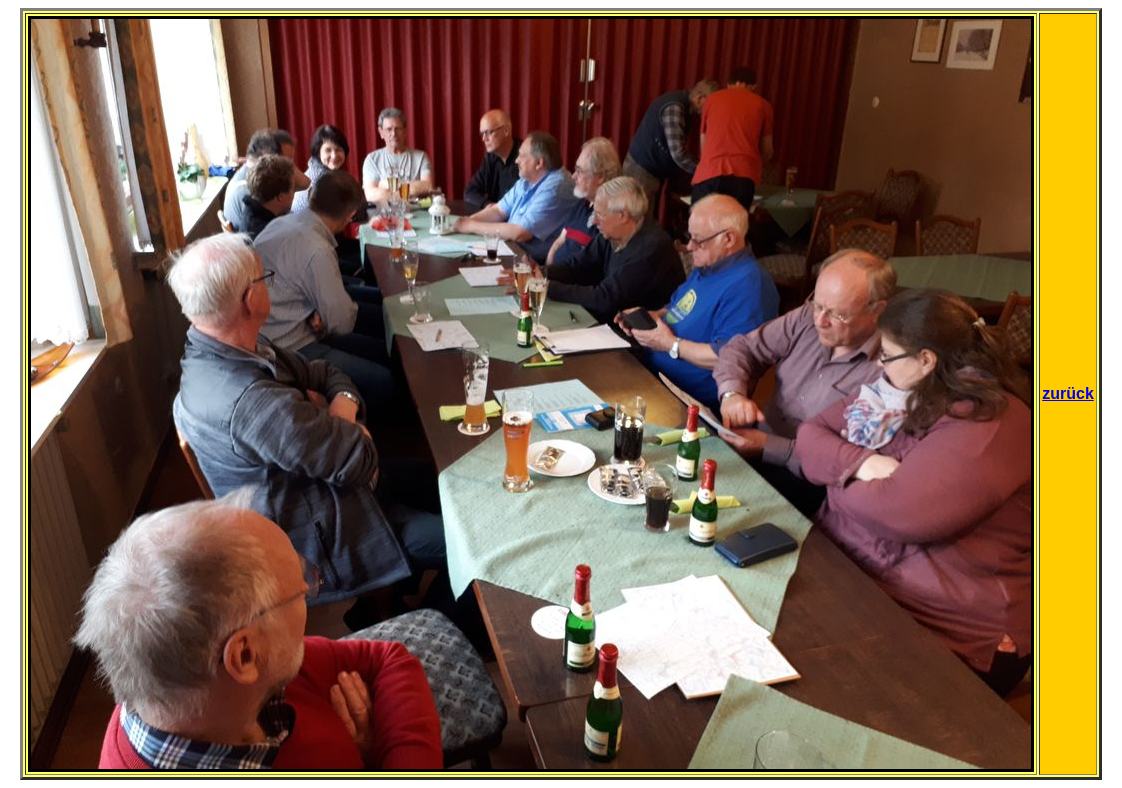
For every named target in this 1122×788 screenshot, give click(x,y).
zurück (1068, 393)
